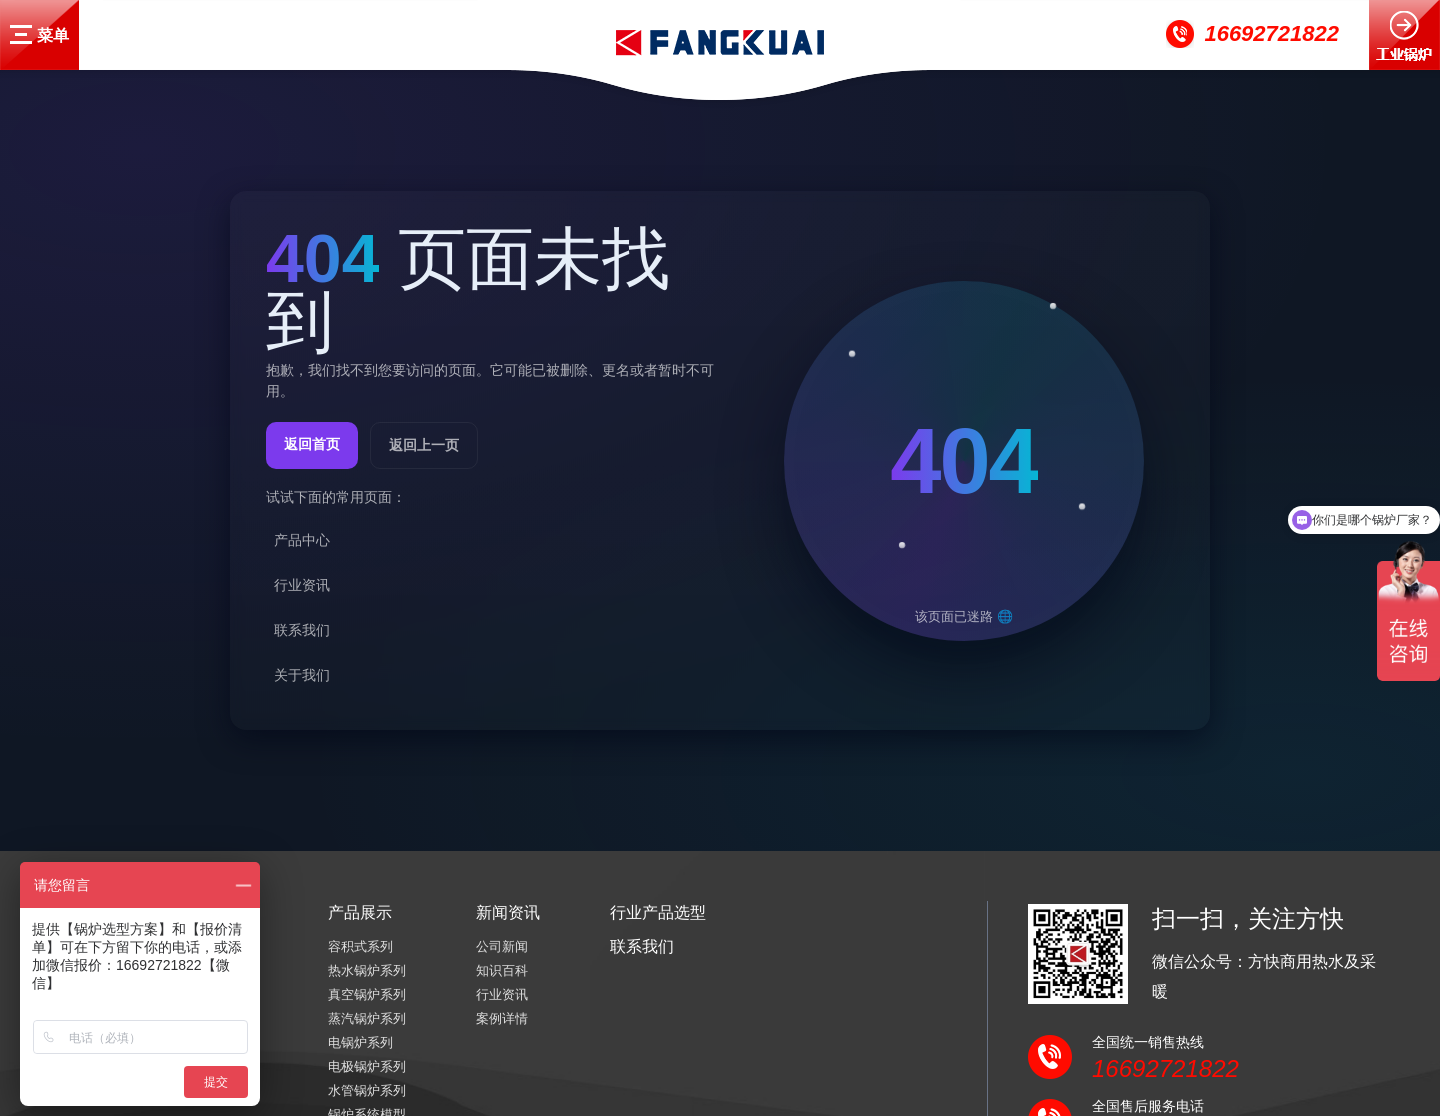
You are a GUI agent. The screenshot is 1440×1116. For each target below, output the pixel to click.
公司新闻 (502, 946)
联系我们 (642, 946)
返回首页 (312, 444)
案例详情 (502, 1018)
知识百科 (502, 970)
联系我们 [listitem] (302, 630)
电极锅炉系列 (367, 1066)
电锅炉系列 (360, 1042)
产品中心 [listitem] (302, 540)
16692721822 (1271, 33)
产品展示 (360, 912)
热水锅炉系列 (367, 970)
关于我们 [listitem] (302, 675)
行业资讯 (502, 994)
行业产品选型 (658, 912)
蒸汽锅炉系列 (367, 1018)
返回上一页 (424, 445)
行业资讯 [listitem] (302, 585)
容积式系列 (360, 946)
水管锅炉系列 (367, 1090)
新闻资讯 (508, 912)
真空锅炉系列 (367, 994)
